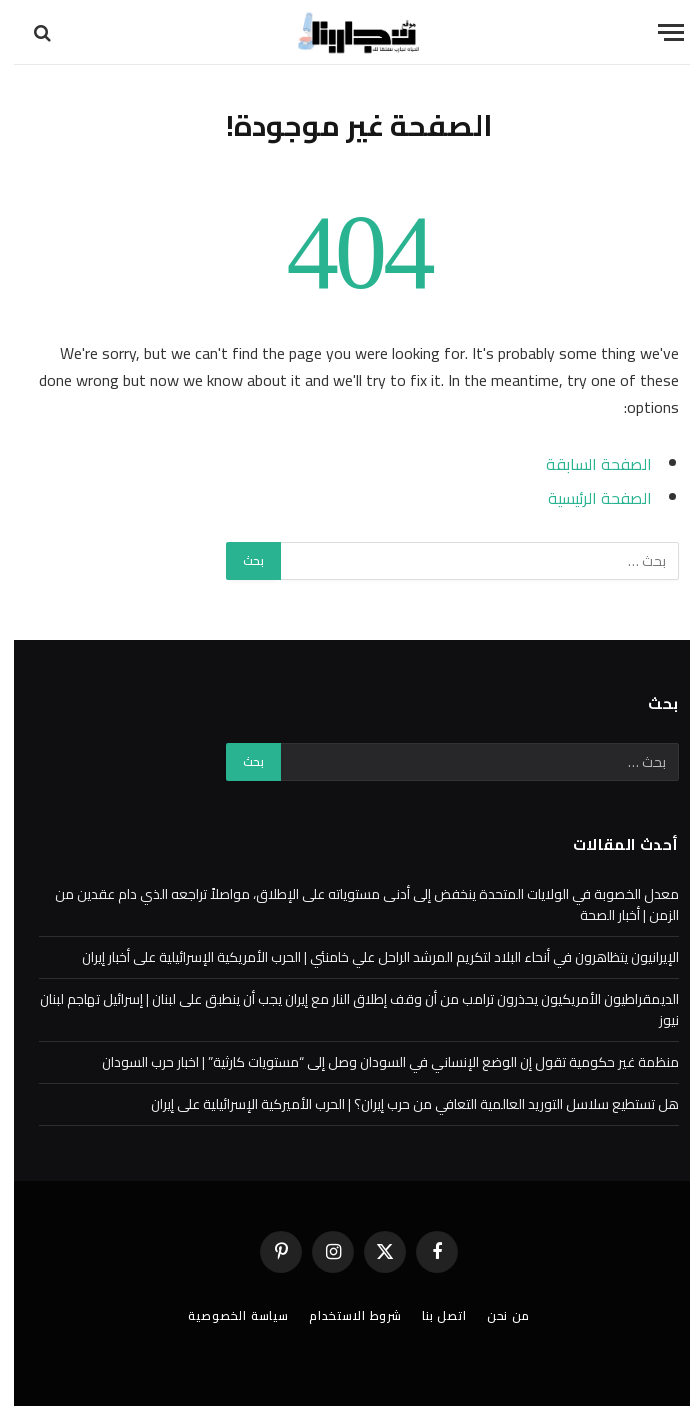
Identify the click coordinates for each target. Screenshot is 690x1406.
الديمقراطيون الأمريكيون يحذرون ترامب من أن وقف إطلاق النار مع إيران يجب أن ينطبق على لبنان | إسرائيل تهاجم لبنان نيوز (345, 1009)
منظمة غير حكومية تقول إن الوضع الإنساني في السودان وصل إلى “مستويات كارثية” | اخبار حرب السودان (376, 1062)
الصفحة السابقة (585, 464)
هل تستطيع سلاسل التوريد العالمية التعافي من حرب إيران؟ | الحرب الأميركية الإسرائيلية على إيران (401, 1104)
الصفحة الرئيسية (586, 498)
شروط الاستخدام (341, 1315)
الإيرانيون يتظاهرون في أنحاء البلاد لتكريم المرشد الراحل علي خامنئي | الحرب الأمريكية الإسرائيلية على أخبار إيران (366, 957)
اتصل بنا (430, 1315)
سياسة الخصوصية (224, 1315)
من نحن (494, 1315)
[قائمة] (657, 32)
